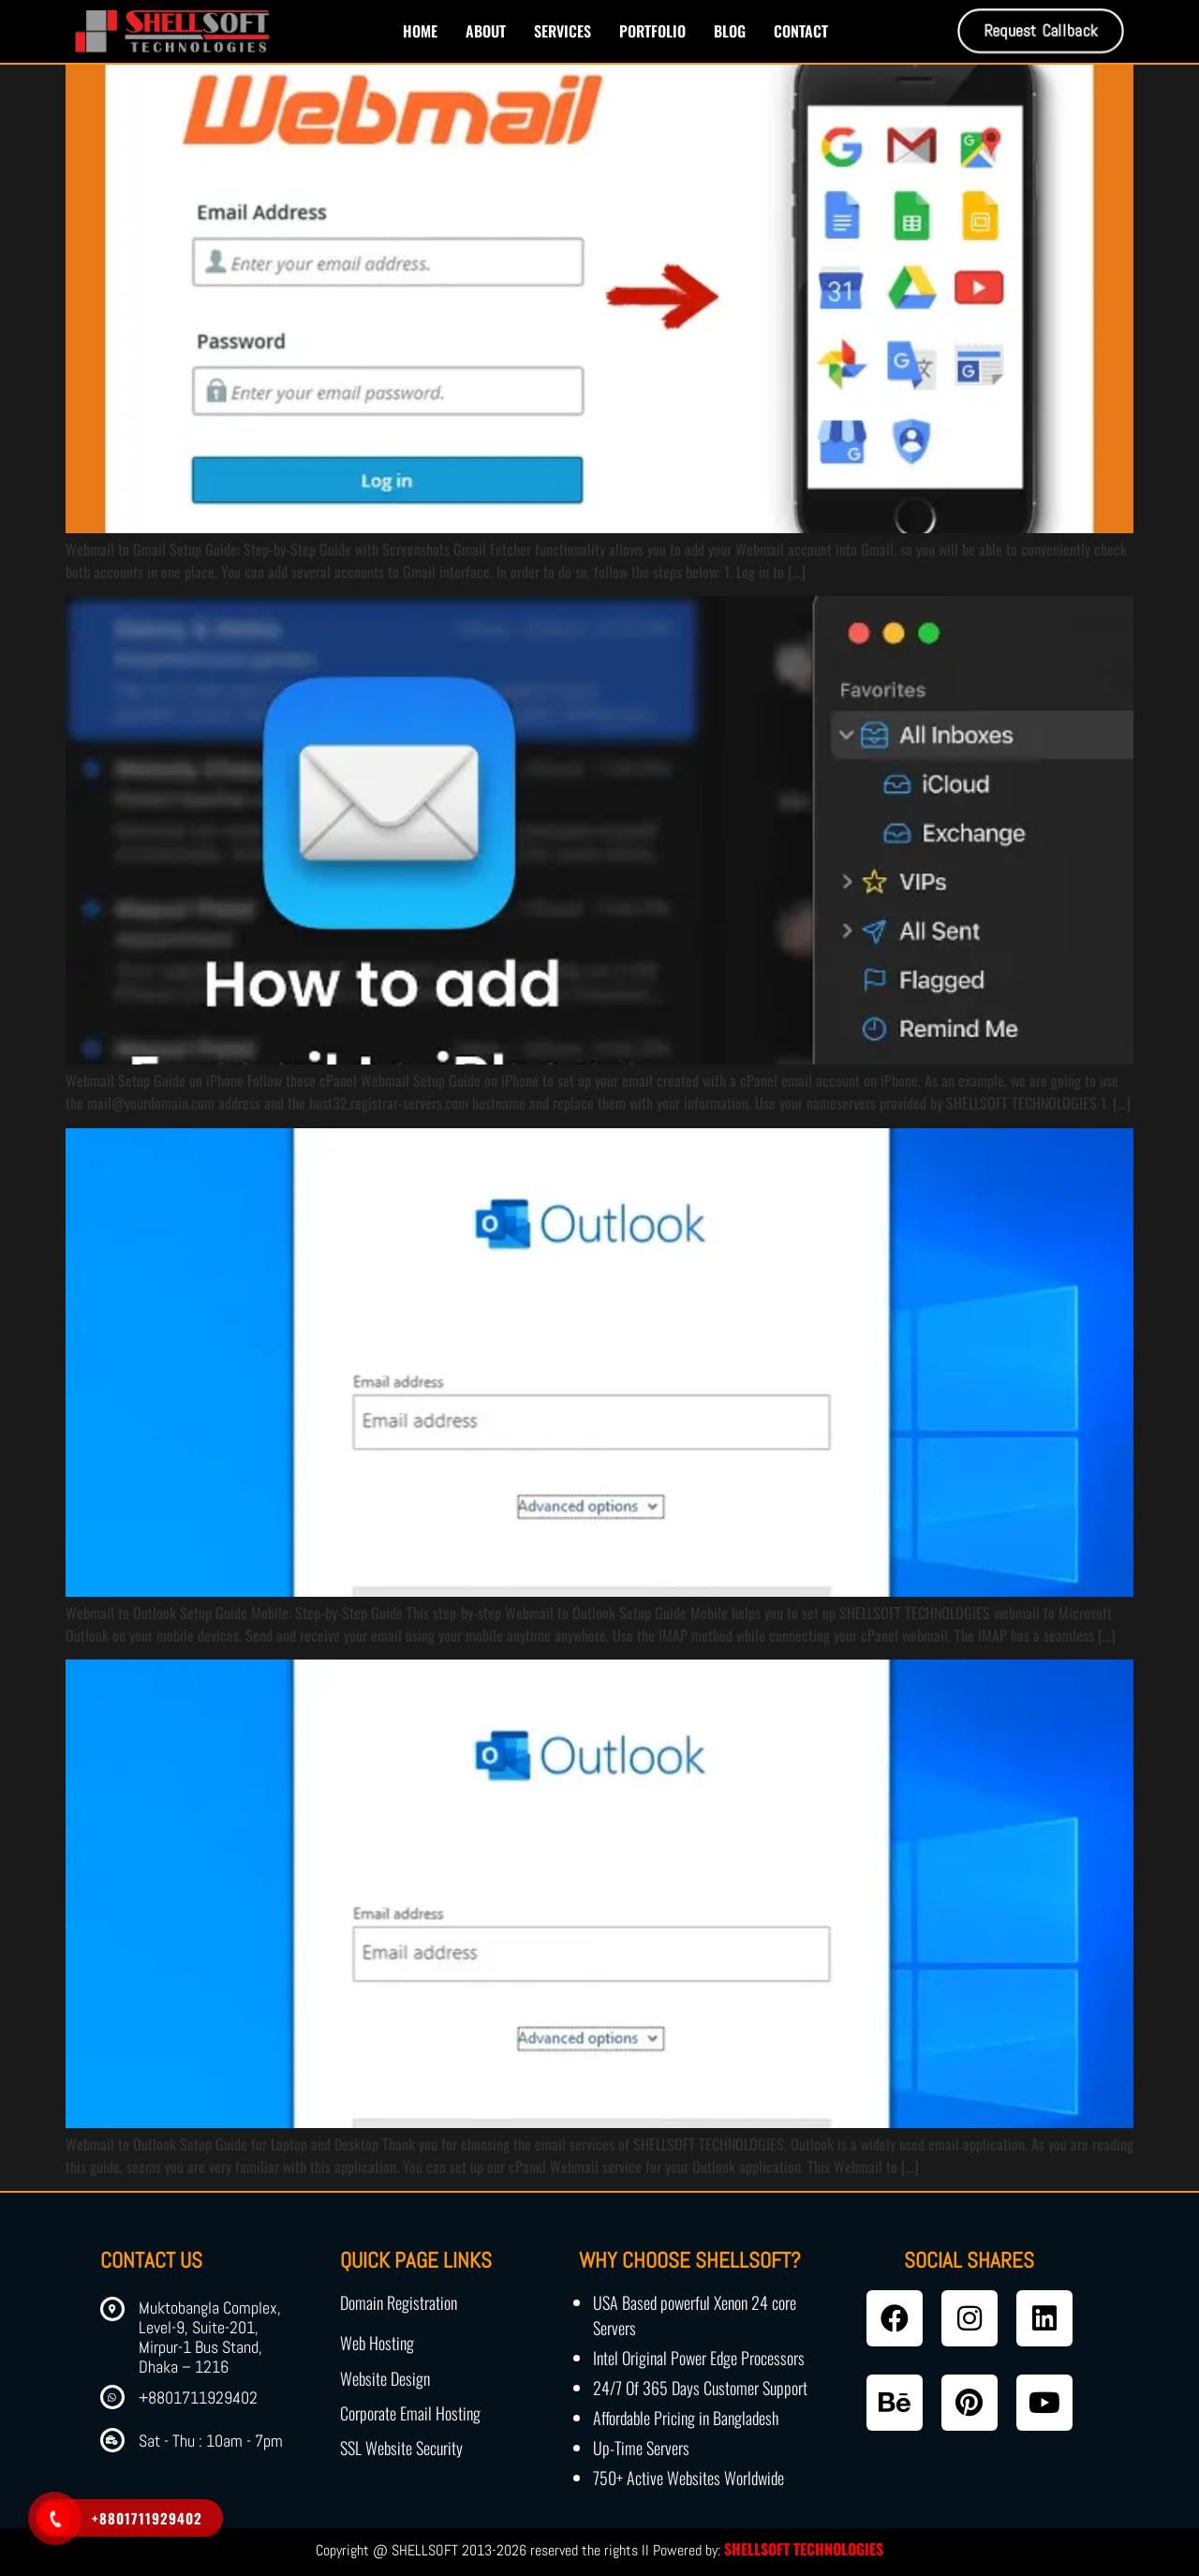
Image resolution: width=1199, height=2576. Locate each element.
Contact (801, 31)
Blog (730, 31)
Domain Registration (398, 2302)
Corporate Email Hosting (410, 2413)
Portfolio (652, 31)
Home (420, 31)
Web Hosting (377, 2342)
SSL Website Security (401, 2447)
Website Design (385, 2378)
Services (562, 31)
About (486, 31)
